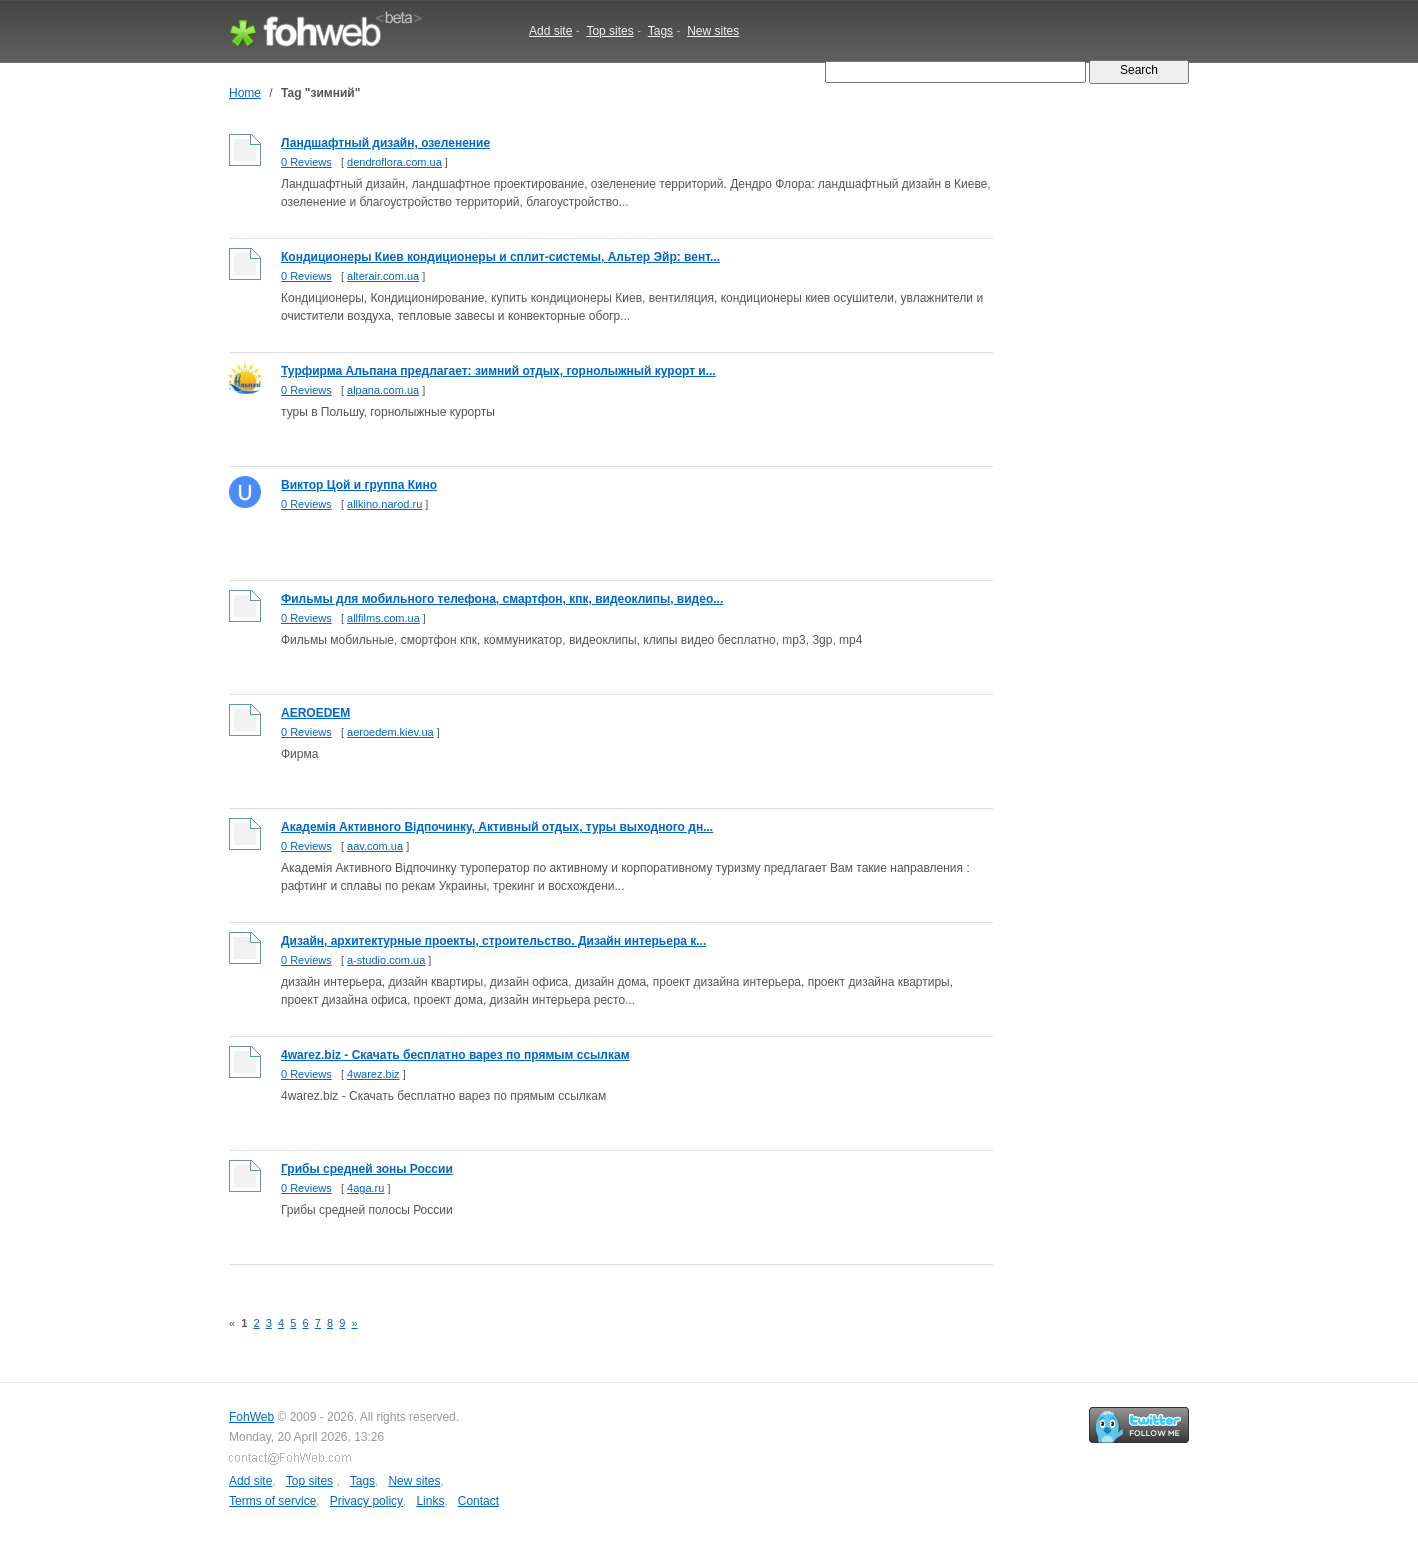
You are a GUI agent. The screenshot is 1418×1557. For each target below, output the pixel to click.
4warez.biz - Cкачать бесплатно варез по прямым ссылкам (455, 1055)
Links (430, 1501)
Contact (478, 1501)
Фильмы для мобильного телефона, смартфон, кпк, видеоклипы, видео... (502, 599)
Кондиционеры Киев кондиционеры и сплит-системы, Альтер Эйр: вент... (500, 257)
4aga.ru (365, 1188)
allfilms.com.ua (383, 618)
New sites (713, 31)
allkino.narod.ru (384, 504)
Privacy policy (366, 1501)
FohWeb (251, 1417)
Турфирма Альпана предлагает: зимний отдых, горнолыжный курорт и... (498, 371)
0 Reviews (306, 162)
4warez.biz (373, 1074)
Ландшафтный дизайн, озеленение (385, 143)
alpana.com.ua (383, 390)
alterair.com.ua (383, 276)
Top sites (609, 31)
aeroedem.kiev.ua (390, 732)
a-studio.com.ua (386, 960)
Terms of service (272, 1501)
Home (245, 93)
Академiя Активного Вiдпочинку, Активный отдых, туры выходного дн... (497, 827)
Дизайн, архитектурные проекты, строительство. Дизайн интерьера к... (493, 941)
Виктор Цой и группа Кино (359, 485)
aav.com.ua (375, 846)
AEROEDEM (315, 713)
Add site (550, 31)
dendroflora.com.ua (394, 162)
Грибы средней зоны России (367, 1169)
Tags (660, 31)
